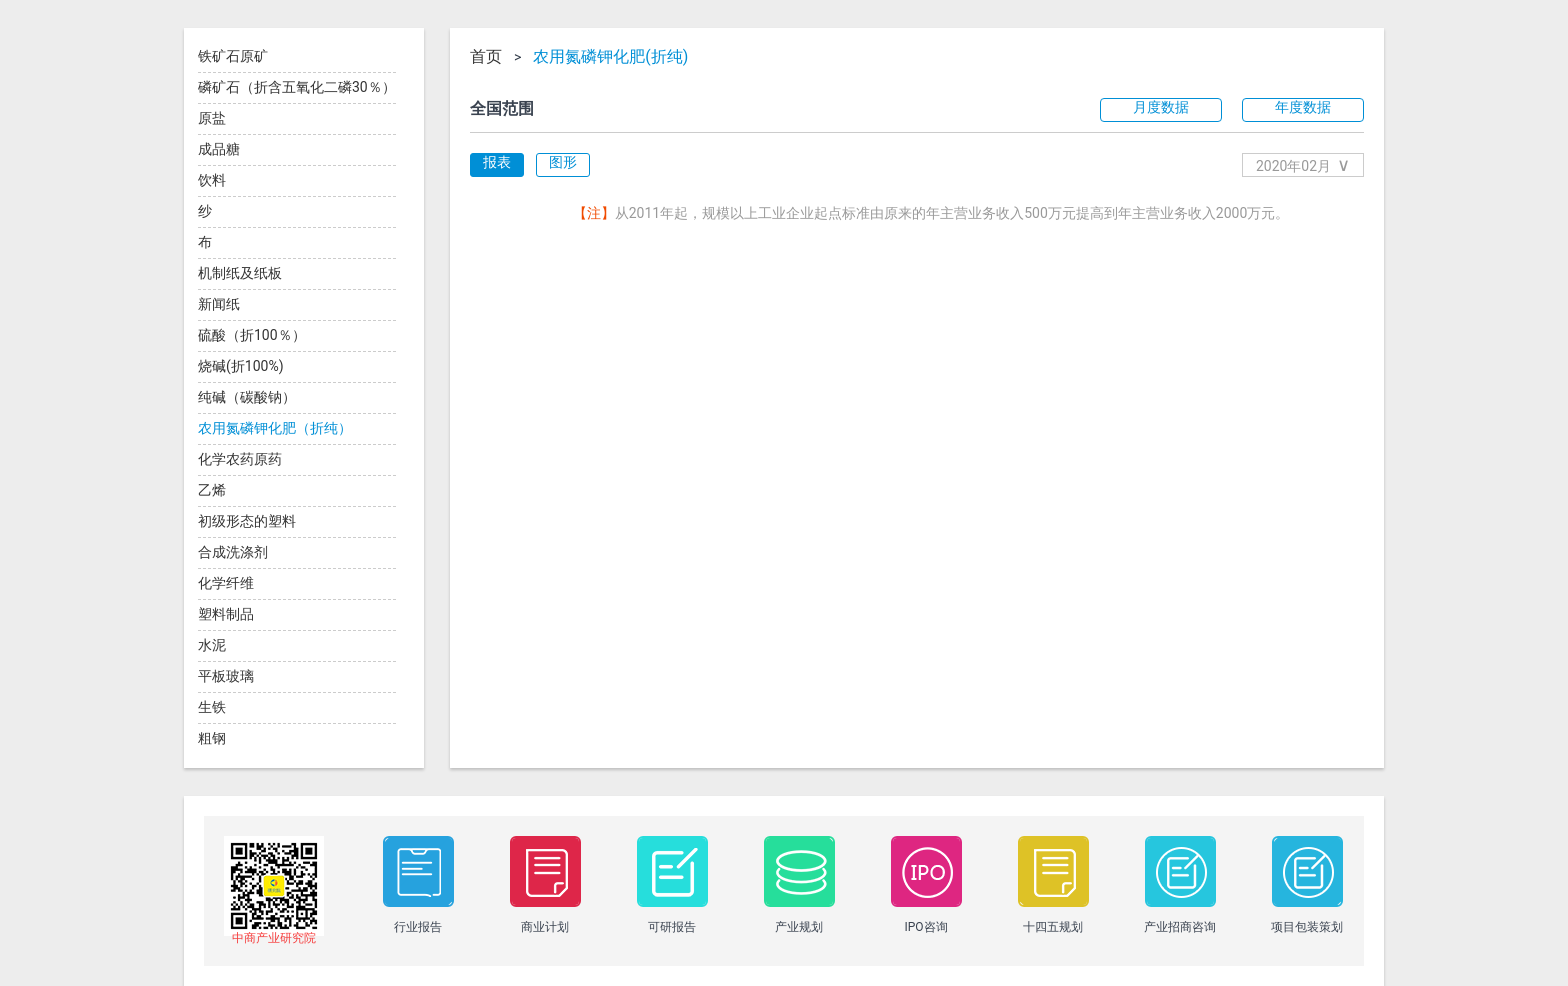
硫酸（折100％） (252, 335)
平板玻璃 (226, 676)
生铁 (212, 707)
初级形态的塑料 (247, 521)
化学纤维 (226, 583)
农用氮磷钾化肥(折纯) (610, 57)
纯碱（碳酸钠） (247, 397)
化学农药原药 (240, 459)
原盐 (212, 118)
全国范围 (502, 108)
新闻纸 (219, 304)
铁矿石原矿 (233, 56)
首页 (486, 57)
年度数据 (1303, 107)
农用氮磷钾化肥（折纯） (275, 428)
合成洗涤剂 (233, 552)
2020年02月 (1303, 164)
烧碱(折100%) (241, 366)
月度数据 (1161, 107)
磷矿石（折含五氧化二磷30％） (297, 87)
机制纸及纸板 (240, 273)
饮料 (212, 180)
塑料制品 (226, 614)
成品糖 (219, 149)
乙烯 (212, 490)
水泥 (212, 645)
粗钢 (212, 738)
